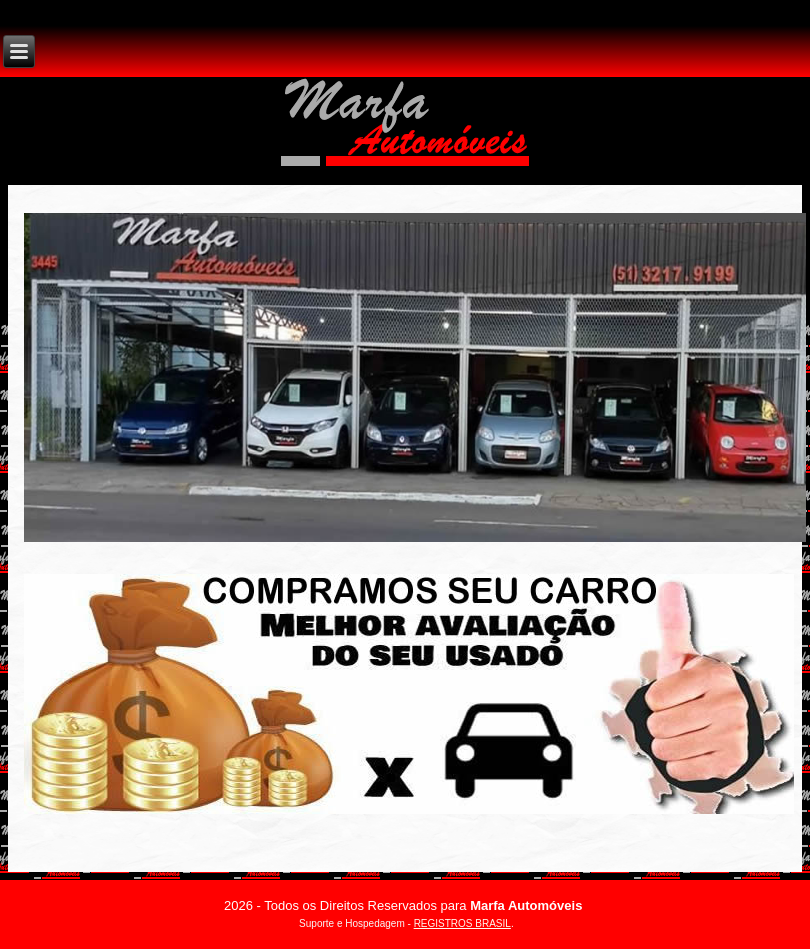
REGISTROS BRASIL (462, 923)
